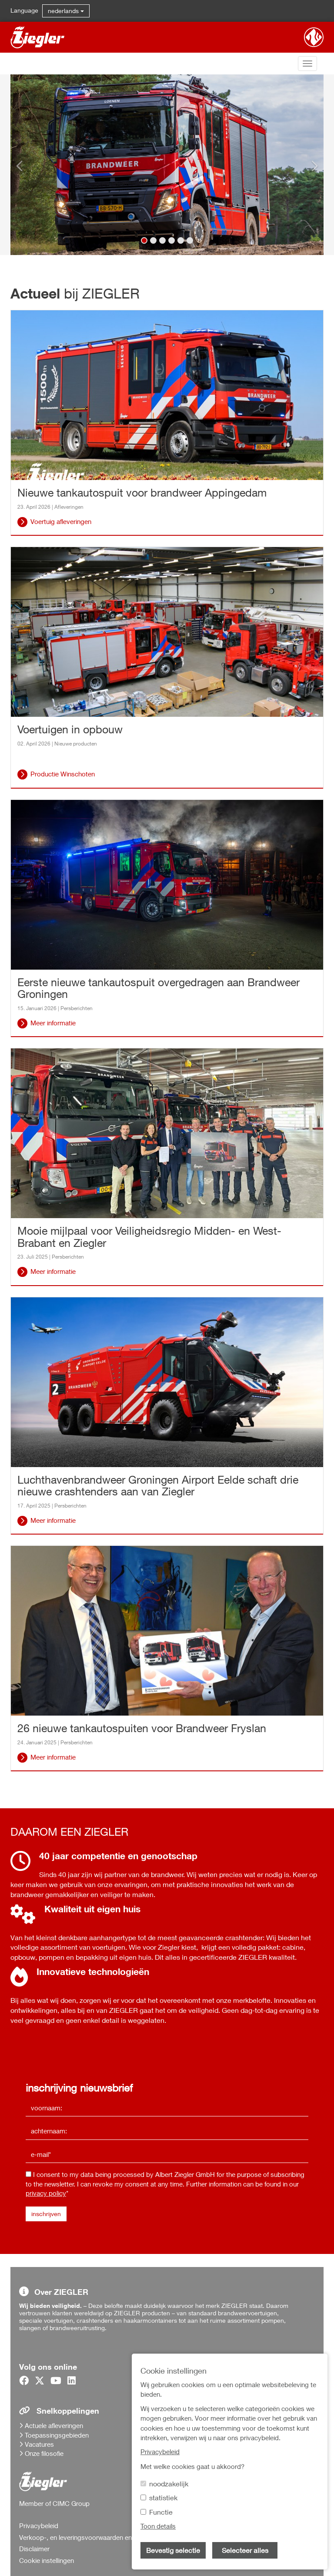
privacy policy (46, 2193)
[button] (28, 164)
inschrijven (46, 2213)
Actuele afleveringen (54, 2425)
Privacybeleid (38, 2525)
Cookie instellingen (46, 2560)
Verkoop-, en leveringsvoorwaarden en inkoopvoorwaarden (105, 2537)
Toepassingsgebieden (57, 2435)
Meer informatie (53, 1023)
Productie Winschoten (62, 774)
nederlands (66, 10)
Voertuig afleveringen (60, 521)
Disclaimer (34, 2548)
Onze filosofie (44, 2453)
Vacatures (39, 2444)
